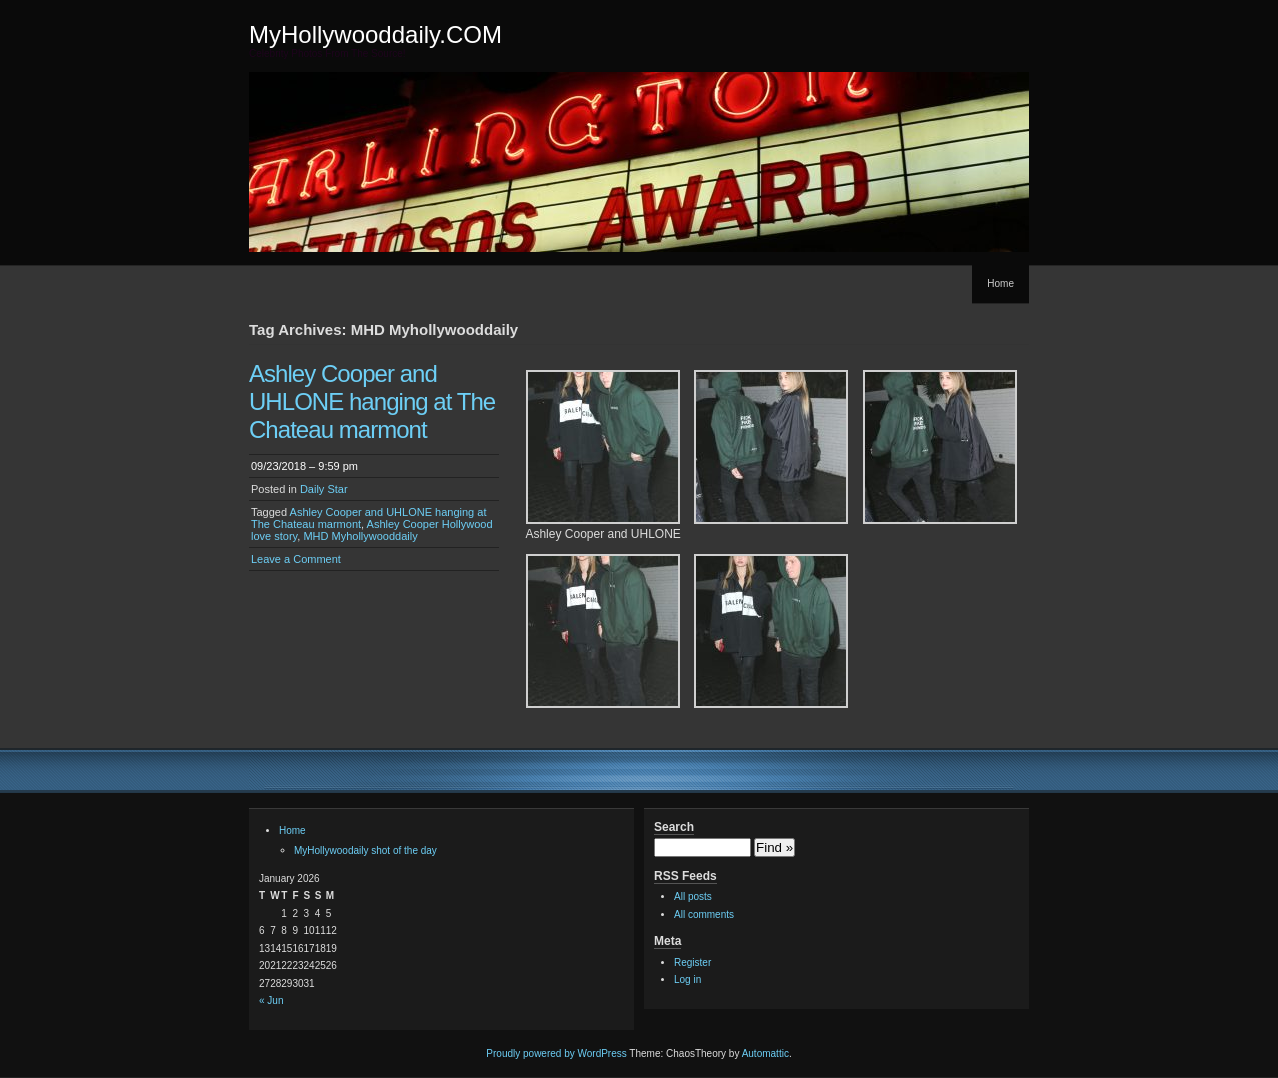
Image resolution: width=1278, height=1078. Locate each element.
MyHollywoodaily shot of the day (365, 850)
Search (674, 827)
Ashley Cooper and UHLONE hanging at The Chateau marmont (372, 401)
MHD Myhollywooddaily (360, 536)
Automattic (765, 1053)
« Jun (271, 1000)
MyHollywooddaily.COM (375, 34)
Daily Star (324, 489)
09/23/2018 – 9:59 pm (304, 466)
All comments (704, 914)
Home (1000, 283)
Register (692, 962)
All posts (693, 896)
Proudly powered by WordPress (556, 1053)
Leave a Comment (296, 559)
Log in (687, 979)
